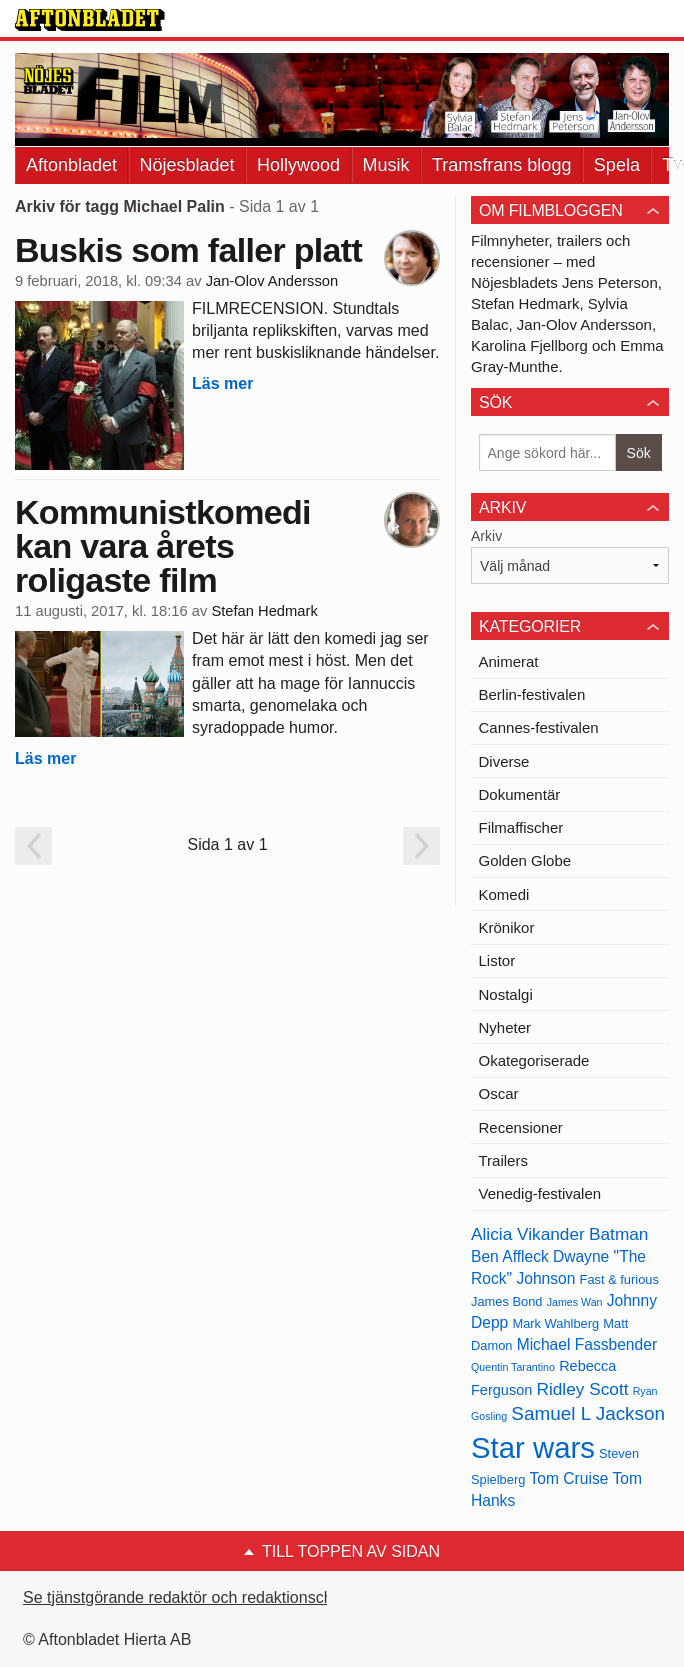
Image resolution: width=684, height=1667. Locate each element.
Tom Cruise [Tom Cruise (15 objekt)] (569, 1478)
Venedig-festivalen (540, 1193)
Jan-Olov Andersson (272, 281)
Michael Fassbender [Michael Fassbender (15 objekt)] (587, 1344)
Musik (386, 165)
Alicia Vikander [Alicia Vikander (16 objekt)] (528, 1234)
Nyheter (505, 1027)
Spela (617, 165)
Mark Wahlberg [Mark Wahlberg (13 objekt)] (555, 1323)
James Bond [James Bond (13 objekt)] (506, 1301)
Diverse (504, 761)
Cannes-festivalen (539, 727)
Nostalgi (506, 994)
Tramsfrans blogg (501, 165)
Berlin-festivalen (532, 694)
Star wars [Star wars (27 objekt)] (533, 1447)
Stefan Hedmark (264, 611)
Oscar (499, 1093)
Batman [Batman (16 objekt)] (618, 1234)
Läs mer (222, 383)
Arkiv (486, 536)
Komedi (504, 894)
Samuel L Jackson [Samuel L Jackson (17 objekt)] (588, 1413)
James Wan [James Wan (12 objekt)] (575, 1302)
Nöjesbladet (187, 165)
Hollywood (298, 165)
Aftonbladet (71, 165)
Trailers (503, 1160)
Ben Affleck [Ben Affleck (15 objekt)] (510, 1256)
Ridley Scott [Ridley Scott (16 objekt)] (582, 1389)
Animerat (509, 661)
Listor (497, 960)
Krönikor (507, 927)
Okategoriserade (534, 1060)
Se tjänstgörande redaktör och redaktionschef (184, 1597)
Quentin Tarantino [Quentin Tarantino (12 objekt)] (513, 1367)
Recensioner (521, 1127)
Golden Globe (525, 860)
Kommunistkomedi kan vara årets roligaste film (163, 546)
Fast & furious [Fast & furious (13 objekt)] (619, 1279)
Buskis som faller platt (188, 250)
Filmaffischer (521, 827)
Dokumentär (520, 794)
